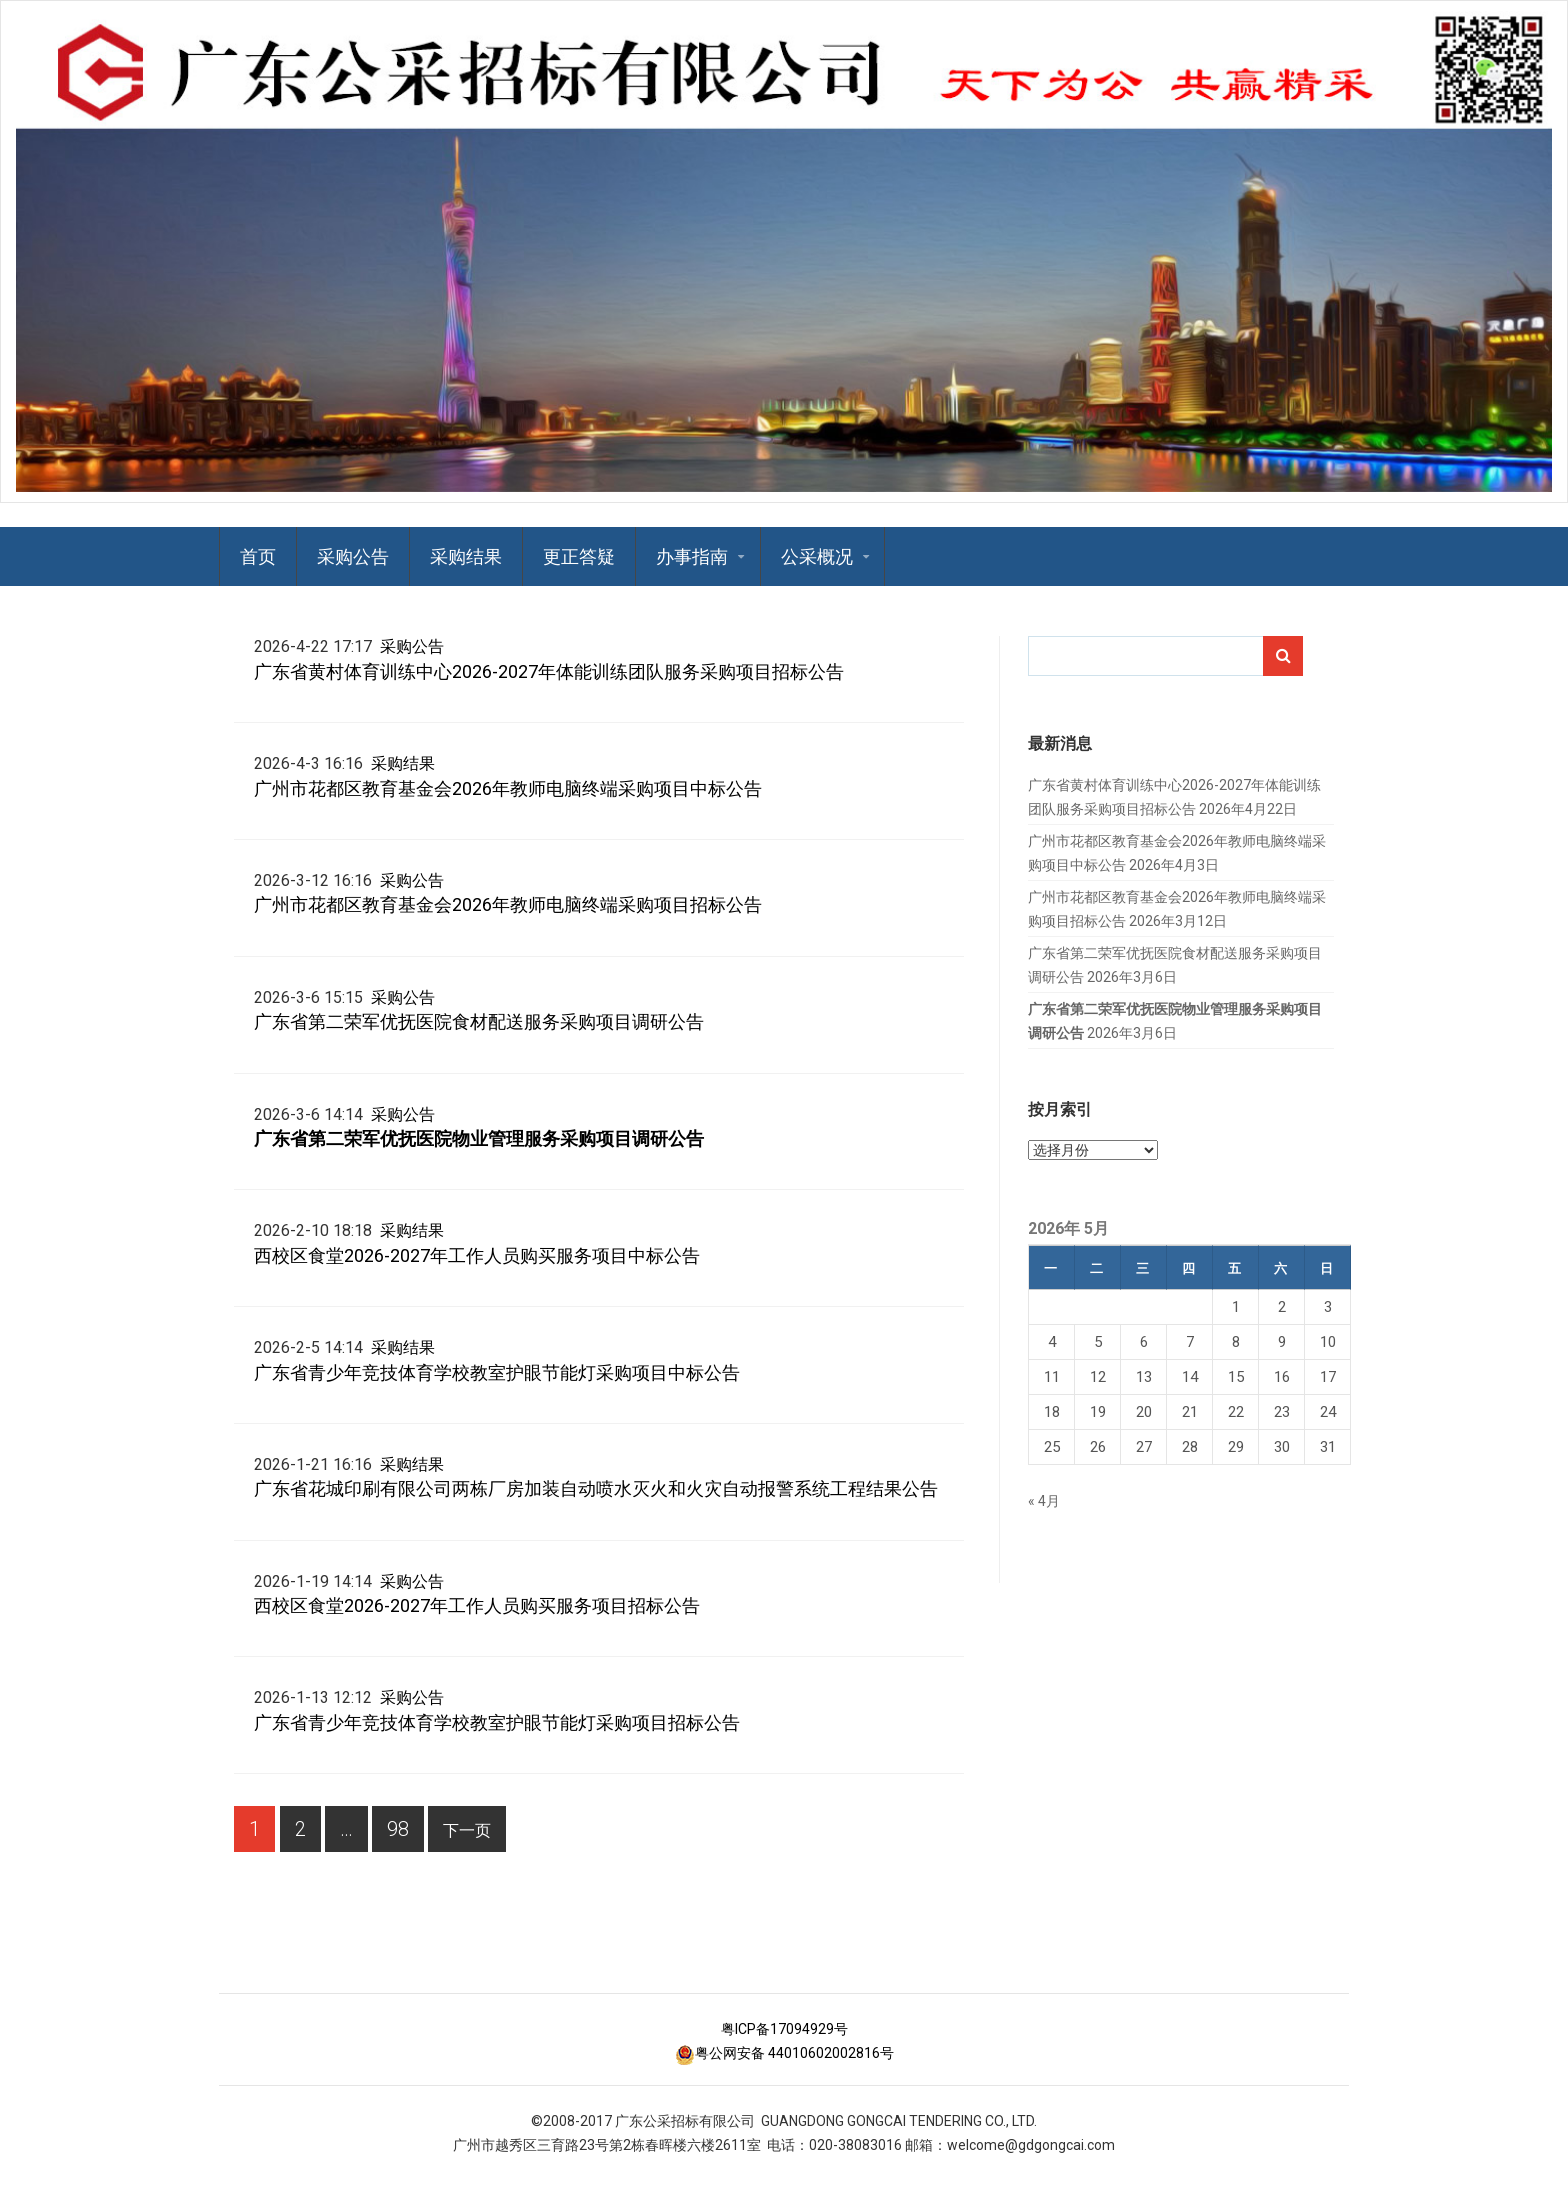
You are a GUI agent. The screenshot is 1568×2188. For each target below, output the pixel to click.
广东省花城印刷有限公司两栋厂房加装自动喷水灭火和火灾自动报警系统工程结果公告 (596, 1488)
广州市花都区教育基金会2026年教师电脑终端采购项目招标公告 (508, 904)
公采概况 (817, 556)
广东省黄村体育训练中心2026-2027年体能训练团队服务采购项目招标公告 (549, 671)
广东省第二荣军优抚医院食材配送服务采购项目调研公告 (479, 1021)
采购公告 (353, 556)
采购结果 (466, 556)
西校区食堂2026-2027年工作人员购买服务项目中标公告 (477, 1255)
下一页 (467, 1830)
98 (390, 1834)
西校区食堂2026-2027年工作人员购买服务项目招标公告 (477, 1605)
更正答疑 (579, 556)
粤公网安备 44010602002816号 (784, 2053)
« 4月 (1044, 1501)
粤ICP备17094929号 (784, 2029)
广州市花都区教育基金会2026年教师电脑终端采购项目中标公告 (508, 788)
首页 (258, 556)
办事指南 (692, 556)
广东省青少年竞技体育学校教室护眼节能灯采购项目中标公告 (497, 1372)
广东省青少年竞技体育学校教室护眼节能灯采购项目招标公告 (497, 1722)
